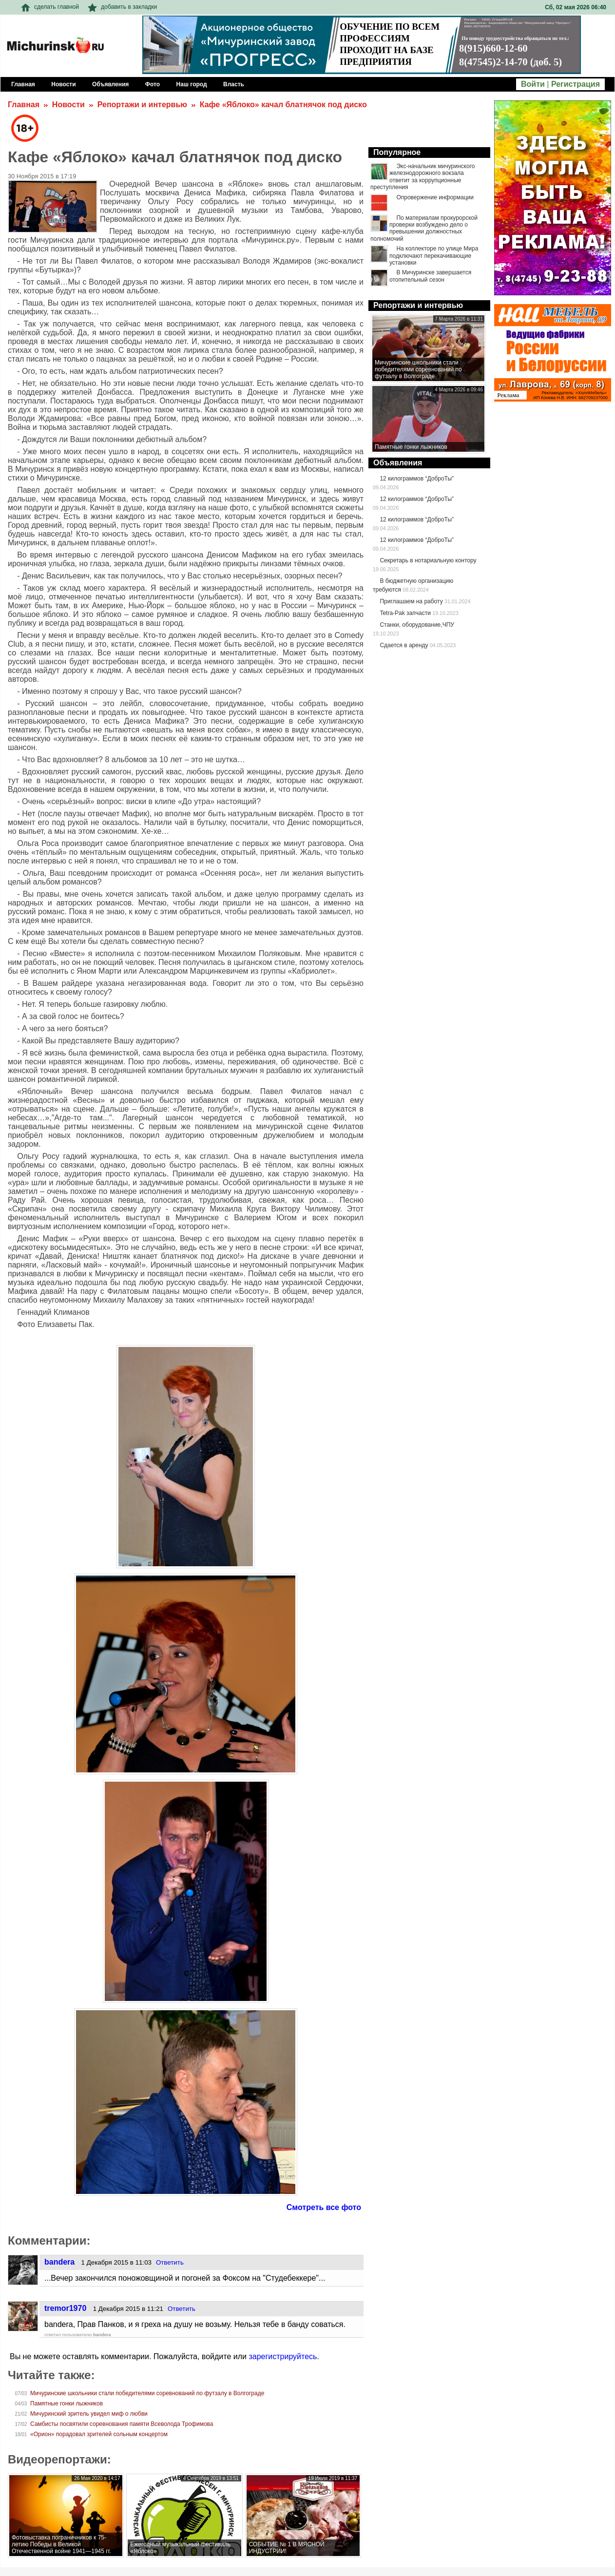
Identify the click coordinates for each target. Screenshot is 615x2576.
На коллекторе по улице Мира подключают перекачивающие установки (433, 255)
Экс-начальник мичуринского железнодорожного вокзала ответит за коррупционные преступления (422, 177)
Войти (533, 84)
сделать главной (50, 6)
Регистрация (575, 84)
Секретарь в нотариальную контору (428, 560)
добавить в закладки (122, 6)
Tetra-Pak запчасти (405, 613)
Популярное (397, 152)
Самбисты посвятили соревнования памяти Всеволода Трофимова (121, 2424)
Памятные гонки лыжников (66, 2403)
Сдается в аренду (404, 645)
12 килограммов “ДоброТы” (417, 478)
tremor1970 (65, 2308)
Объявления (397, 463)
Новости (68, 104)
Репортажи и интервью (142, 104)
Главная (23, 104)
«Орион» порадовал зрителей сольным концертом (99, 2434)
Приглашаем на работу (411, 601)
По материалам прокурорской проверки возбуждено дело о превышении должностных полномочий (424, 228)
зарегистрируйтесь (283, 2356)
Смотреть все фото (324, 2207)
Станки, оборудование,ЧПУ (417, 624)
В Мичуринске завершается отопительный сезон (430, 276)
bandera (59, 2262)
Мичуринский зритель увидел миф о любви (89, 2413)
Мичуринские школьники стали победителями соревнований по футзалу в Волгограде (147, 2393)
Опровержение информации (435, 197)
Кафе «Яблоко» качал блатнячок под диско (283, 104)
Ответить (170, 2262)
